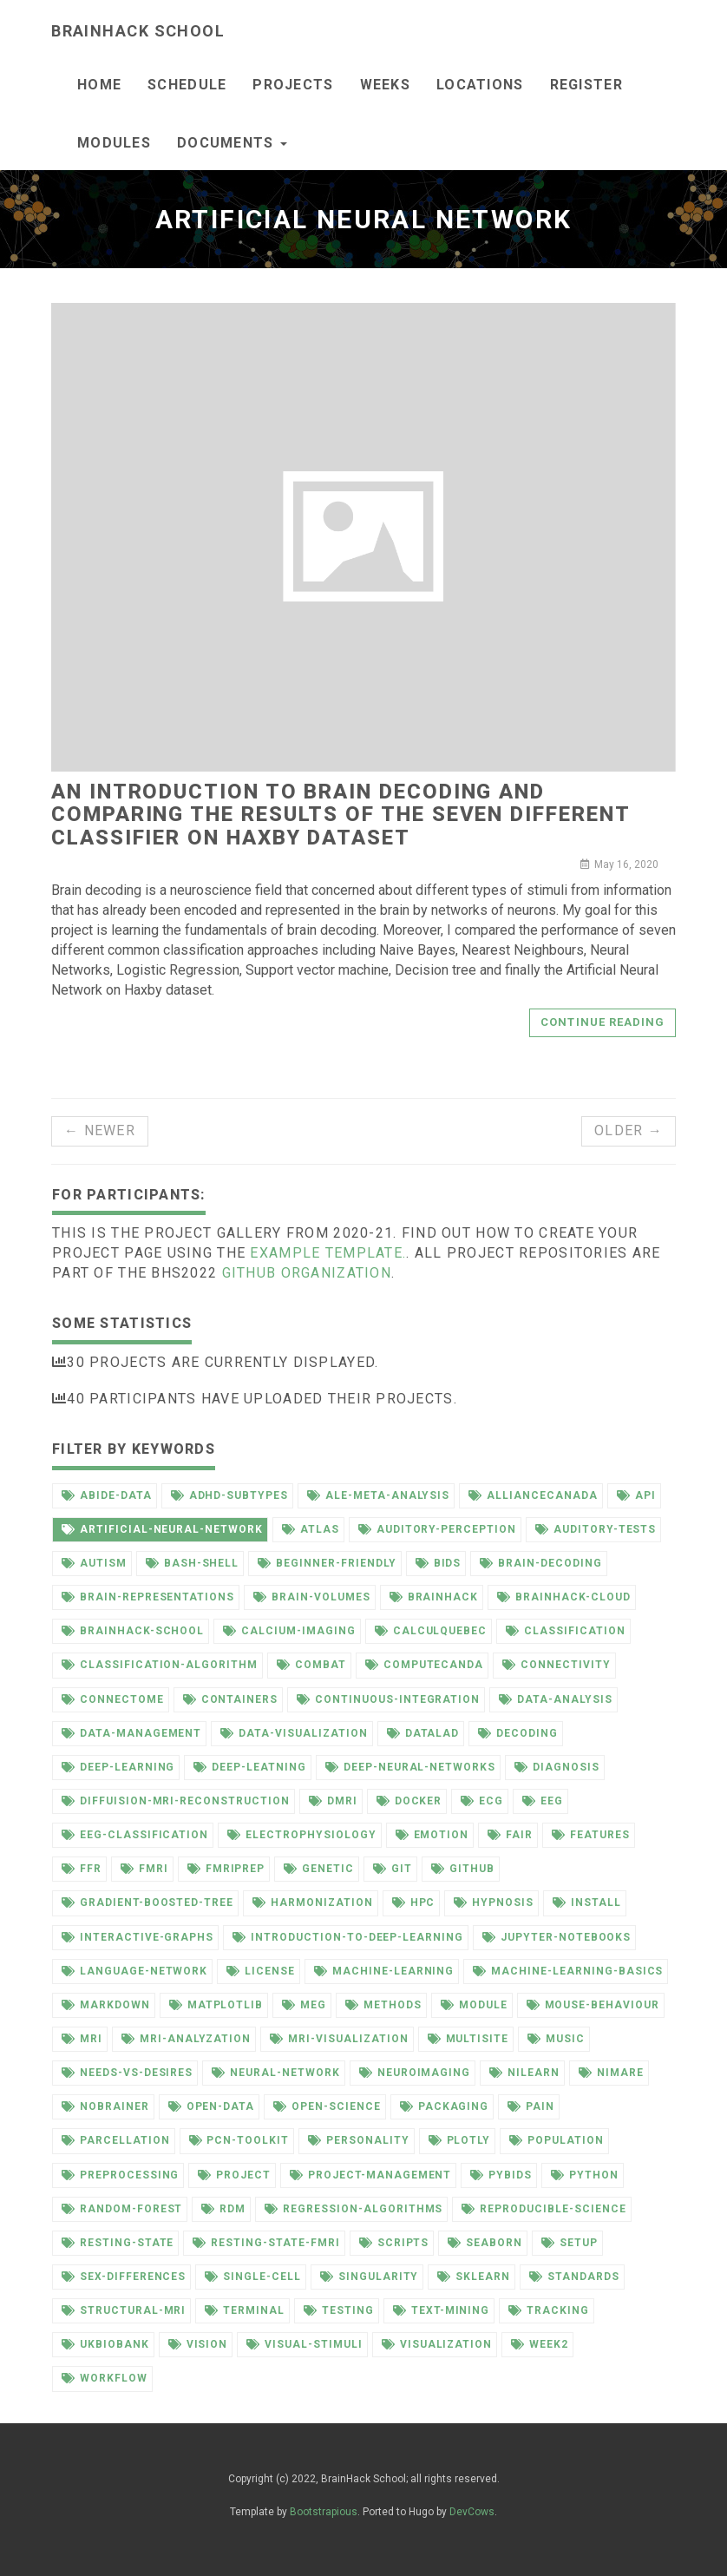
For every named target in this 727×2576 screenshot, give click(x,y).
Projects (292, 84)
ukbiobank (105, 2344)
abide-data (107, 1495)
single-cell (253, 2276)
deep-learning (118, 1767)
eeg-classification (135, 1835)
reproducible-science (543, 2209)
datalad (423, 1733)
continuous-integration (388, 1699)
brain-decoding (540, 1563)
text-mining (441, 2310)
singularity (369, 2276)
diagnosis (556, 1767)
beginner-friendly (327, 1563)
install (587, 1902)
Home (99, 84)
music (556, 2039)
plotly (460, 2140)
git (392, 1869)
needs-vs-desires (127, 2073)
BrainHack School (138, 31)
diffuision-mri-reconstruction (176, 1801)
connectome (113, 1699)
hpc (414, 1902)
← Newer (99, 1130)
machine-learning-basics (568, 1971)
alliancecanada (532, 1495)
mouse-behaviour (593, 2005)
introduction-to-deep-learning (348, 1937)
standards (574, 2276)
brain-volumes (311, 1597)
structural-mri (124, 2310)
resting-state (118, 2243)
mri (82, 2039)
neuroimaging (415, 2073)
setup (569, 2243)
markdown (106, 2005)
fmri (144, 1869)
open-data (211, 2106)
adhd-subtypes (229, 1495)
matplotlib (216, 2005)
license (260, 1971)
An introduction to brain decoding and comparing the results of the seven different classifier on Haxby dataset (340, 814)
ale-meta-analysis (378, 1495)
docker (409, 1801)
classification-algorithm (160, 1665)
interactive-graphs (137, 1937)
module (474, 2005)
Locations (480, 84)
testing (339, 2310)
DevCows (471, 2512)
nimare (611, 2073)
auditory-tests (595, 1529)
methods (383, 2005)
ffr (82, 1869)
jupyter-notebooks (556, 1937)
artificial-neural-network (162, 1529)
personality (358, 2140)
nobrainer (105, 2106)
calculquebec (431, 1631)
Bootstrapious (323, 2512)
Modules (114, 143)
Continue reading (602, 1021)
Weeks (385, 84)
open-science (327, 2106)
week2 (539, 2344)
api (636, 1495)
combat (311, 1665)
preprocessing (120, 2175)
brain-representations (148, 1597)
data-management (131, 1733)
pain (531, 2106)
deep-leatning (249, 1767)
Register (586, 84)
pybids (501, 2175)
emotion (432, 1835)
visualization (437, 2344)
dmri (333, 1801)
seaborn (485, 2243)
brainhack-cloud (563, 1597)
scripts (394, 2243)
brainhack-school (133, 1631)
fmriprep (226, 1869)
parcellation (116, 2140)
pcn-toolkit (239, 2140)
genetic (319, 1869)
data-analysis (555, 1699)
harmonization (312, 1902)
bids (439, 1563)
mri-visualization (339, 2039)
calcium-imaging (289, 1631)
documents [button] (232, 143)
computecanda (424, 1665)
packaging (444, 2106)
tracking (548, 2310)
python (585, 2175)
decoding (518, 1733)
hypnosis (494, 1902)
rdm (223, 2209)
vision (198, 2344)
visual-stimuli (304, 2344)
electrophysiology (301, 1835)
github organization (306, 1273)
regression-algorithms (353, 2209)
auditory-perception (437, 1529)
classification (565, 1631)
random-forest (122, 2209)
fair (510, 1835)
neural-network (275, 2073)
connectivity (556, 1665)
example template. (328, 1253)
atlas (310, 1529)
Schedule (186, 84)
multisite (468, 2039)
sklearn (473, 2276)
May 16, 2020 (619, 864)
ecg (482, 1801)
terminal (245, 2310)
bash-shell (192, 1563)
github (462, 1869)
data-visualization (293, 1733)
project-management (370, 2175)
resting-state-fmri (266, 2243)
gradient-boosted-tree (147, 1902)
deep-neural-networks (410, 1767)
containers (230, 1699)
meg (304, 2005)
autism (94, 1563)
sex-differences (124, 2276)
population (556, 2140)
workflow (104, 2378)
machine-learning (384, 1971)
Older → (628, 1130)
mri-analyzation (186, 2039)
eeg (542, 1801)
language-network (134, 1971)
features (591, 1835)
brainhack (434, 1597)
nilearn (524, 2073)
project (234, 2175)
